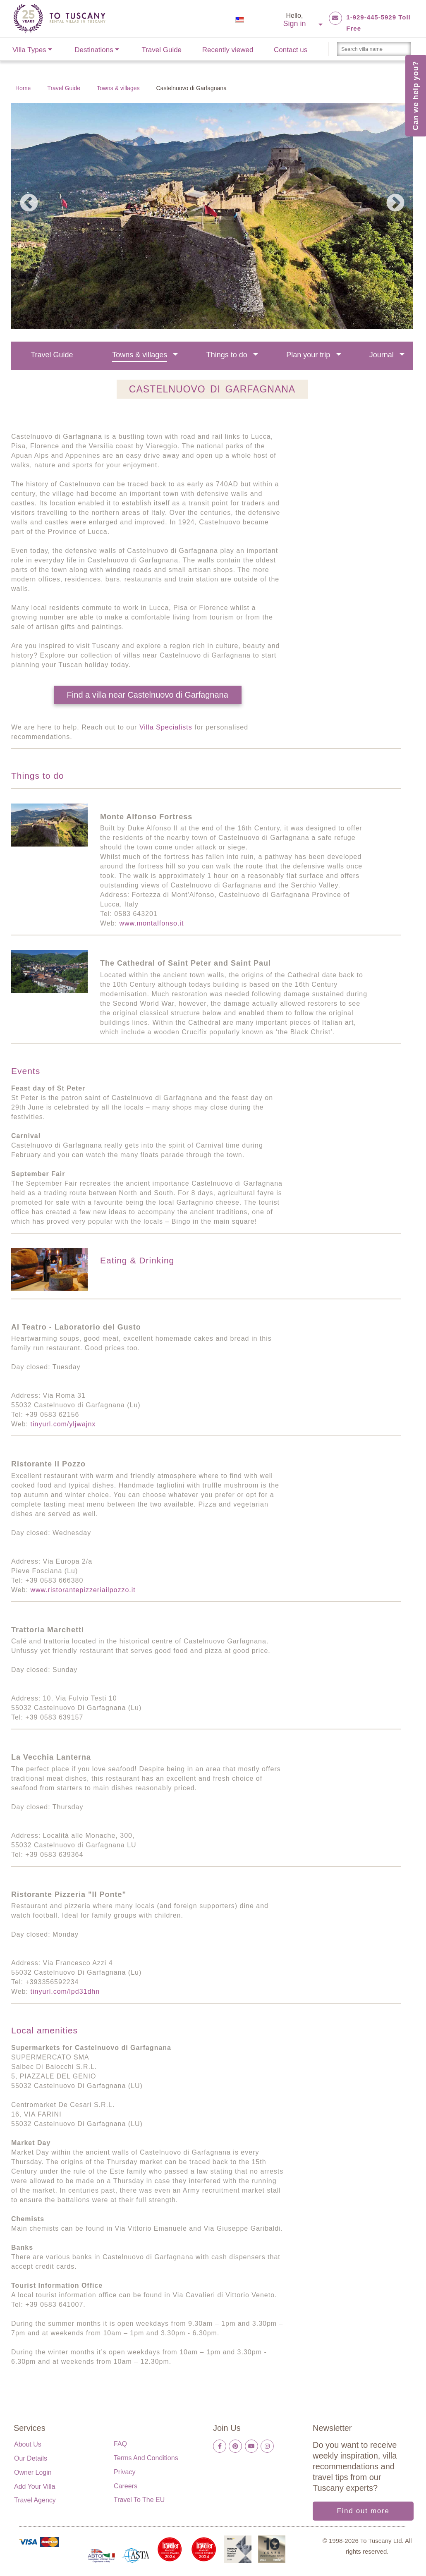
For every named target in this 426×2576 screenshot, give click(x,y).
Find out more (363, 2511)
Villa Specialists (165, 727)
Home (23, 88)
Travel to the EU (139, 2499)
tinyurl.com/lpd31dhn (65, 1991)
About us (27, 2444)
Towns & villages (118, 88)
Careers (125, 2486)
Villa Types (29, 50)
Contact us (290, 50)
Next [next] (395, 203)
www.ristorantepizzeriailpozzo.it (83, 1589)
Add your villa (34, 2486)
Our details (30, 2458)
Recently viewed (228, 50)
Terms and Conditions (146, 2457)
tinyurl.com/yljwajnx (63, 1424)
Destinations (93, 50)
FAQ (120, 2443)
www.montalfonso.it (152, 923)
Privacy (124, 2472)
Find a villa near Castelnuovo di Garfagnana (147, 694)
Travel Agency (35, 2500)
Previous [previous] (29, 203)
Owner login (33, 2472)
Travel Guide (161, 50)
